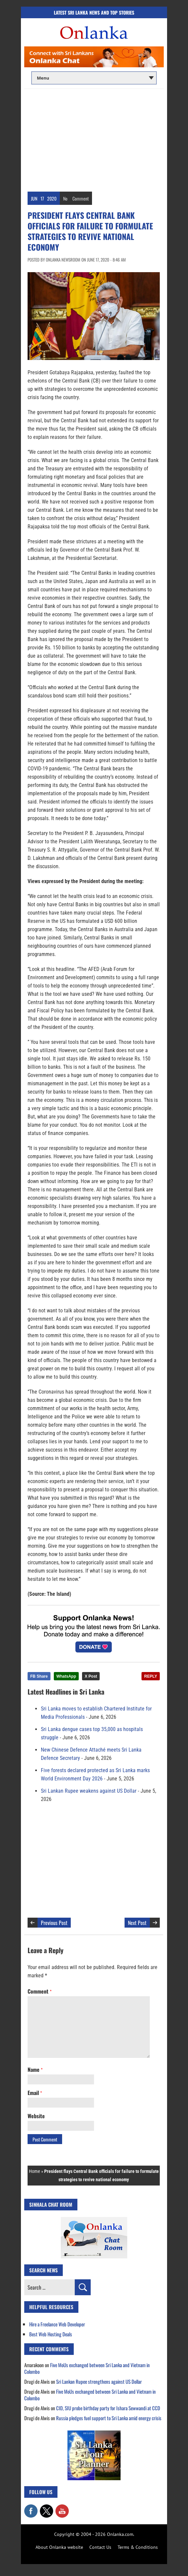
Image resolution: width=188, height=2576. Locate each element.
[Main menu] (94, 78)
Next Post (137, 1923)
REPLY (150, 1676)
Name (35, 2069)
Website (36, 2116)
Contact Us (100, 2547)
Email (35, 2093)
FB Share (39, 1676)
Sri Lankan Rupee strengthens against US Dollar (99, 2381)
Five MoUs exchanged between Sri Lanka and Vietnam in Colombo (87, 2368)
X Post (91, 1676)
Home (34, 2171)
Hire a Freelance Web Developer (57, 2324)
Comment (80, 198)
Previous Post (54, 1923)
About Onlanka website (59, 2547)
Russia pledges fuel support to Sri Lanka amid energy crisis (108, 2418)
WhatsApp (66, 1676)
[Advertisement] (94, 138)
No (65, 198)
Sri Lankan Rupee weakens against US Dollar (89, 1791)
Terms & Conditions (138, 2547)
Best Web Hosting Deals (50, 2334)
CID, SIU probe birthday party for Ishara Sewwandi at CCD (108, 2408)
